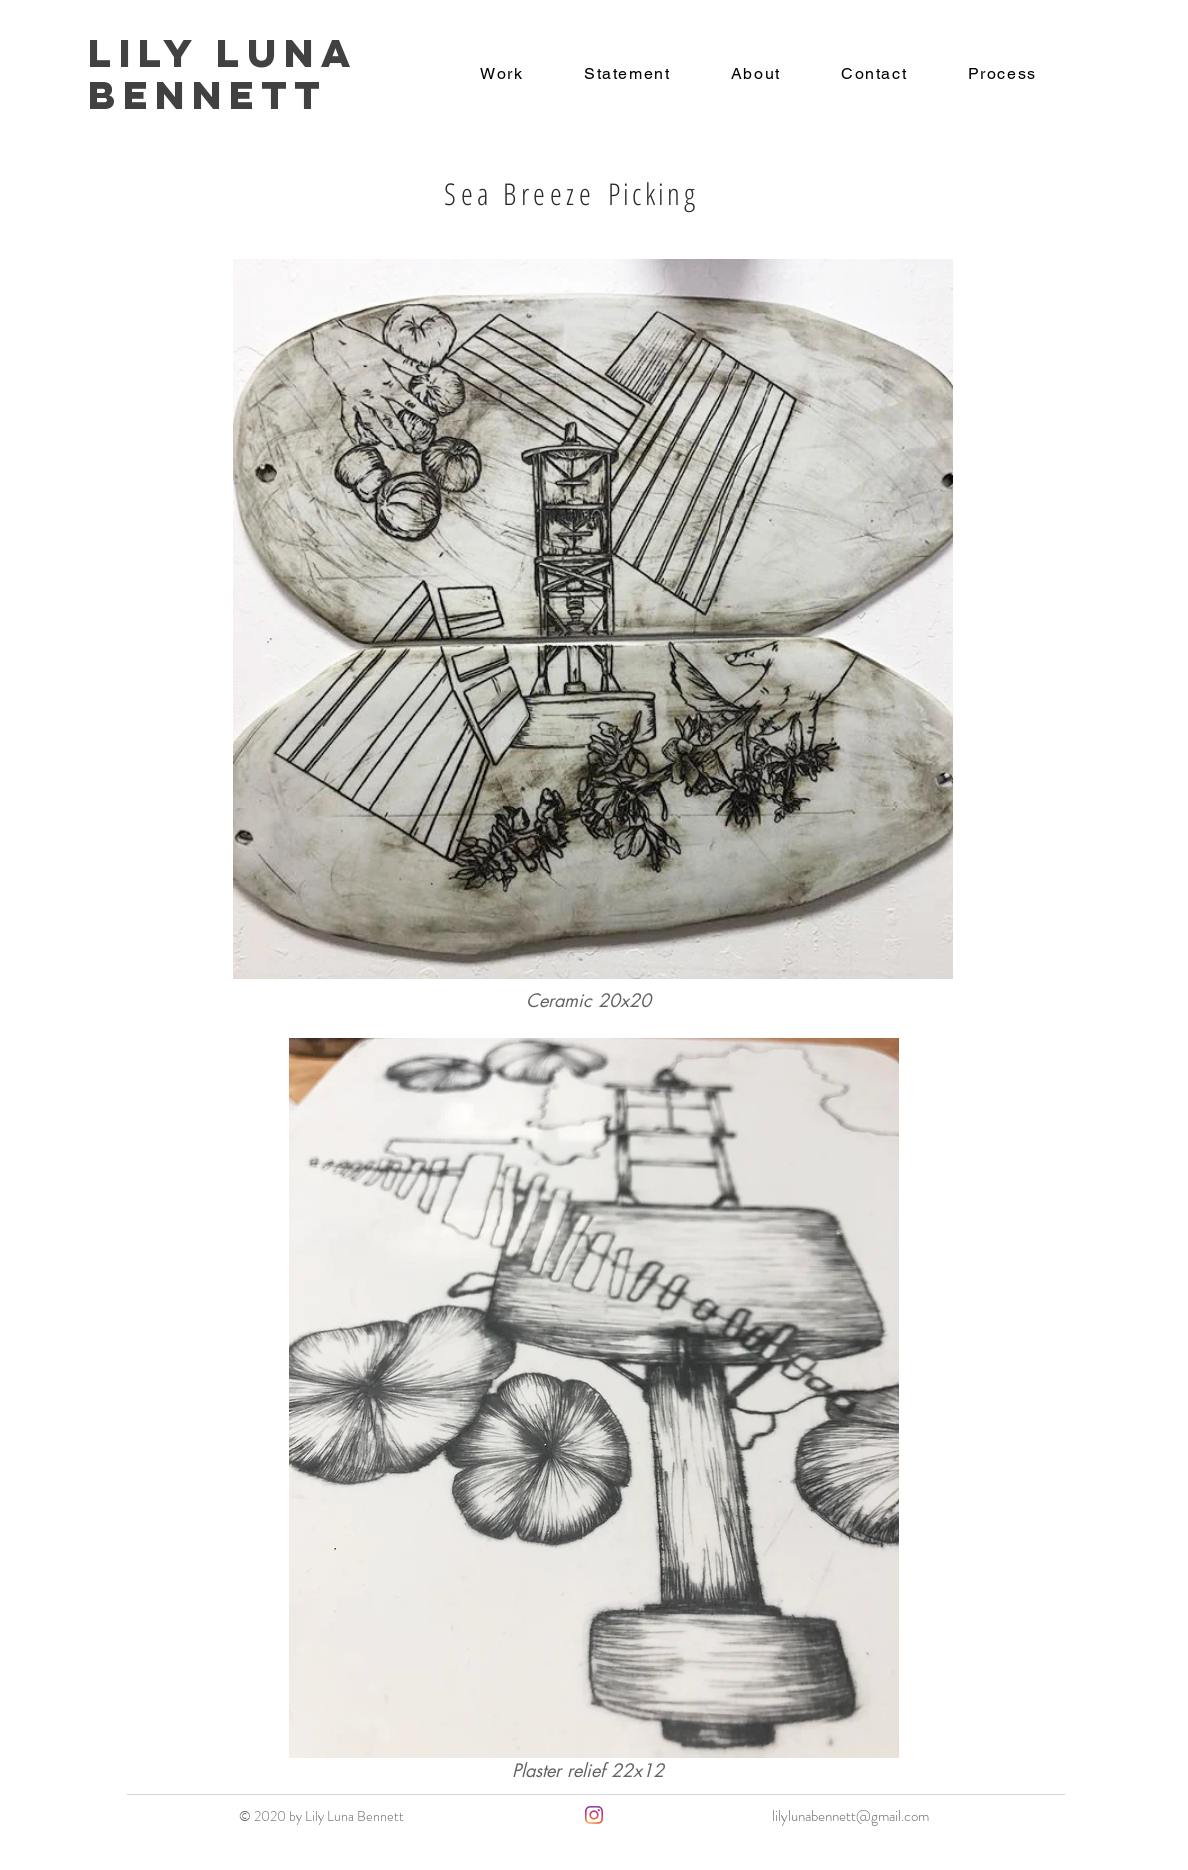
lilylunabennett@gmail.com (850, 1816)
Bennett (207, 95)
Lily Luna (232, 53)
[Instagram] (594, 1815)
